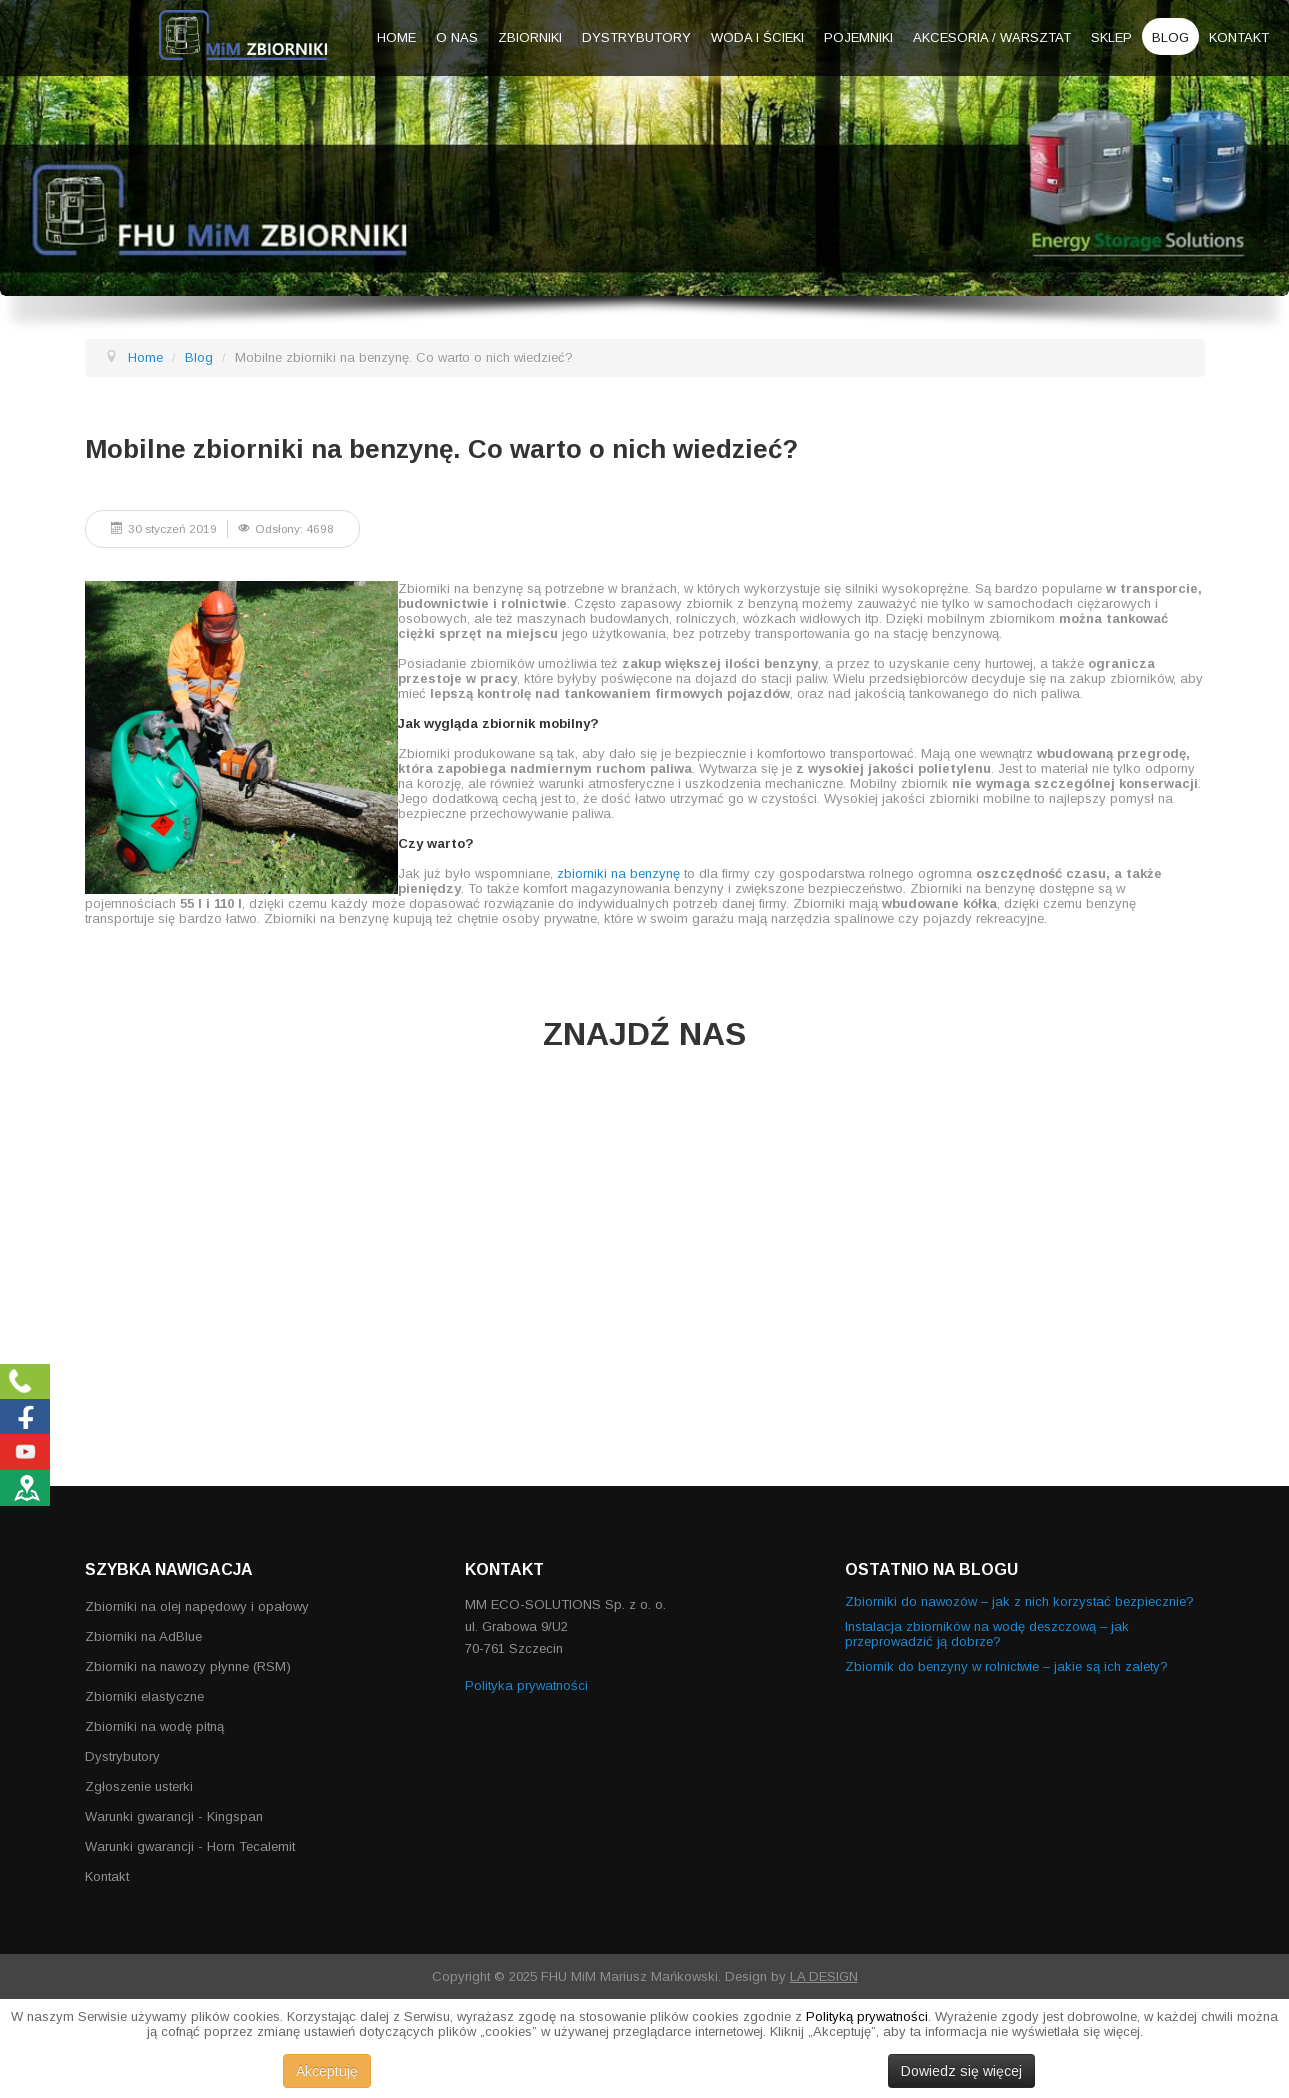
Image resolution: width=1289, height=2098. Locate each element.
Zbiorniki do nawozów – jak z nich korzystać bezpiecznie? (1019, 1601)
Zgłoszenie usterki (139, 1786)
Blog (1170, 37)
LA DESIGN (824, 1976)
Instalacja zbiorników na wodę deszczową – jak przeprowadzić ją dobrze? (987, 1634)
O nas (457, 37)
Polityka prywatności (526, 1685)
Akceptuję (327, 2071)
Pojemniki (858, 37)
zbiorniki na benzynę (618, 873)
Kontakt (1239, 37)
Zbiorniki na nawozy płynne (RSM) (188, 1666)
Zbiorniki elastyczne (144, 1696)
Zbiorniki (530, 37)
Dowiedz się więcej (961, 2071)
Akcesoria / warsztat (992, 37)
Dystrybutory (636, 37)
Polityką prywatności (867, 2016)
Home (396, 37)
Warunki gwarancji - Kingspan (174, 1816)
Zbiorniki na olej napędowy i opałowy (197, 1606)
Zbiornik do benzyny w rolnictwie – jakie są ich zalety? (1006, 1666)
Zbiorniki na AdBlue (143, 1636)
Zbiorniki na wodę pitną (154, 1726)
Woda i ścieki (757, 37)
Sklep (1111, 37)
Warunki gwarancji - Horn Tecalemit (190, 1846)
